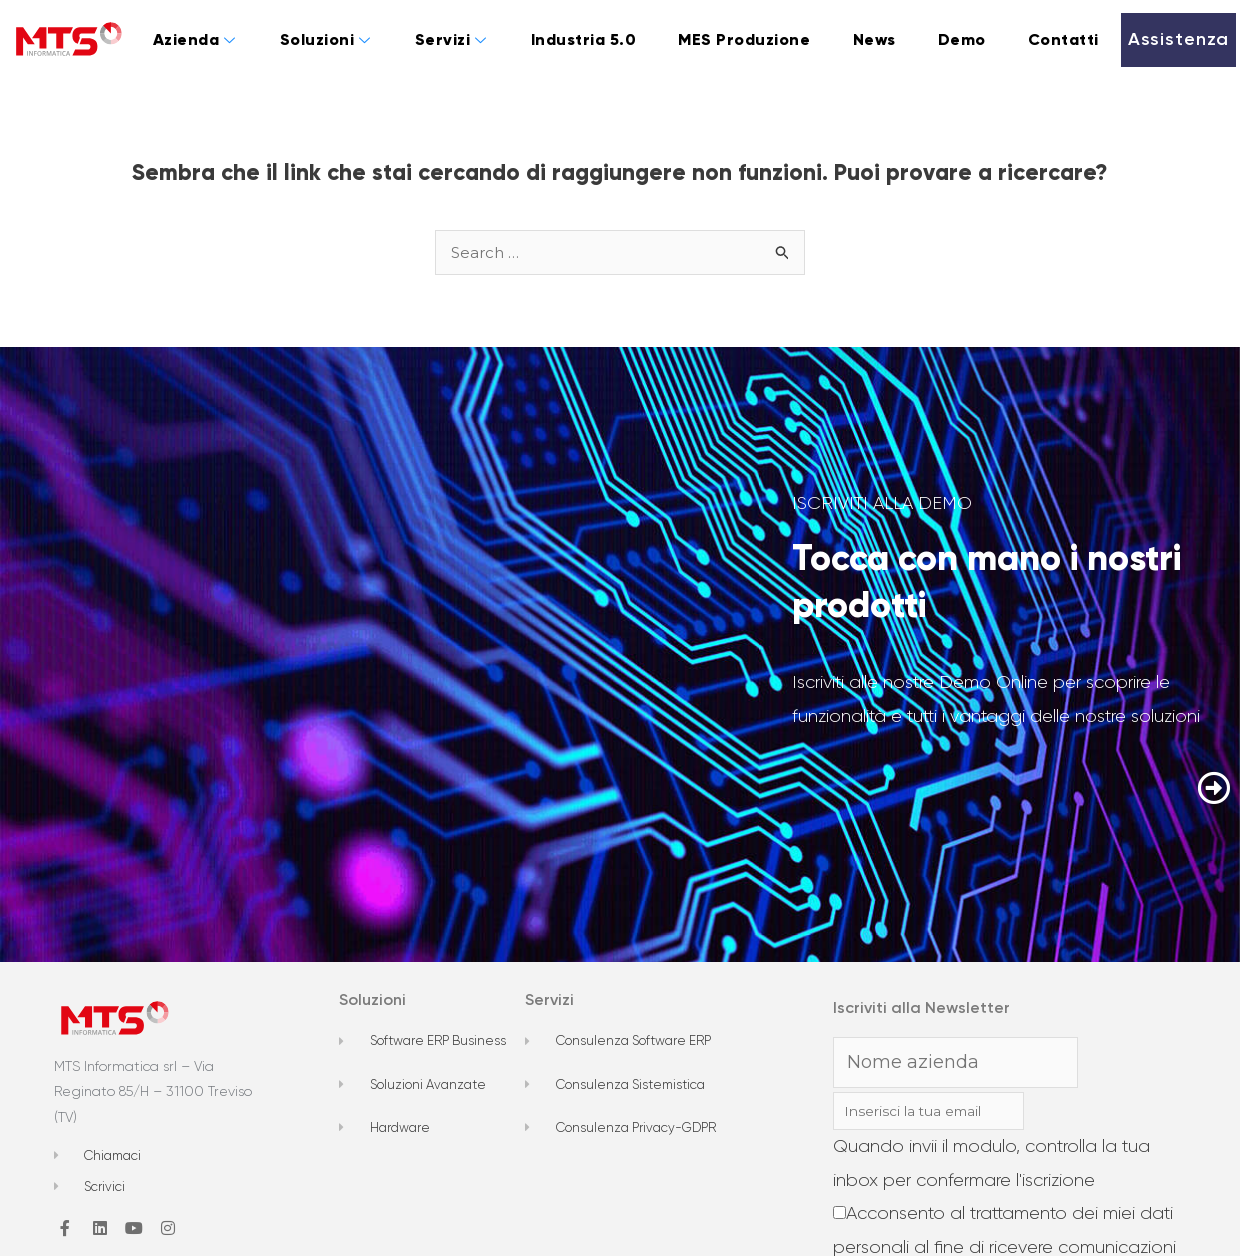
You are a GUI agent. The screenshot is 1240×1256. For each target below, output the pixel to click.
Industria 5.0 (584, 39)
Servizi (451, 39)
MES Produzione (744, 39)
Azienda (194, 39)
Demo (962, 39)
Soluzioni (325, 39)
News (874, 39)
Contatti (1063, 39)
